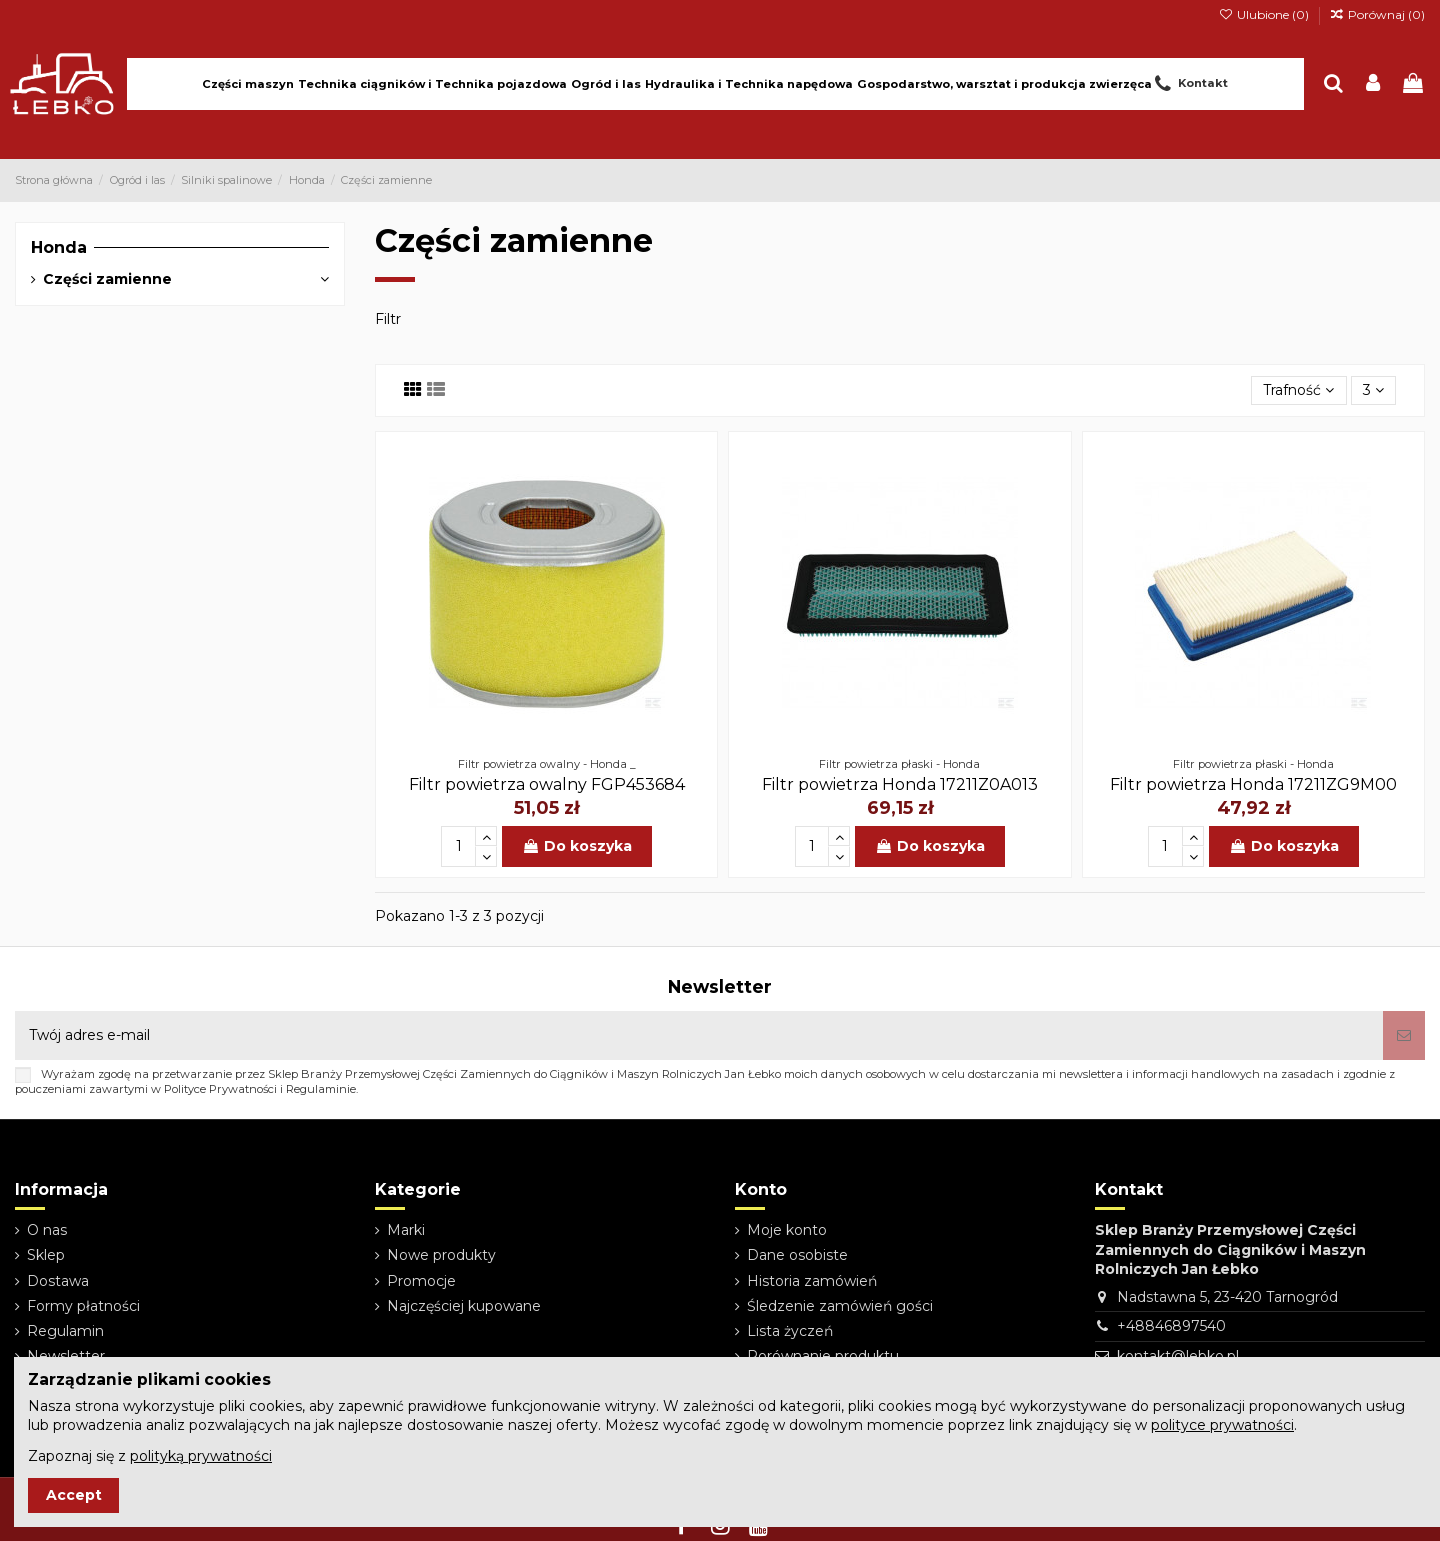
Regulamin (65, 1331)
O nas (47, 1230)
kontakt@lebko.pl (1178, 1356)
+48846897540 (1171, 1326)
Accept (74, 1495)
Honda (59, 247)
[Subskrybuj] (1404, 1035)
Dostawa (58, 1281)
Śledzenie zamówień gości (840, 1306)
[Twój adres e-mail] (699, 1035)
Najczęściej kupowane (464, 1306)
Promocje (421, 1281)
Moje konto (787, 1230)
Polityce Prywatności (220, 1089)
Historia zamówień (812, 1281)
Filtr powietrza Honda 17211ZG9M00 (1253, 784)
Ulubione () (1264, 14)
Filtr (388, 319)
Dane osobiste (797, 1255)
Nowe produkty (441, 1255)
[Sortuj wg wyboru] (1298, 390)
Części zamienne (107, 279)
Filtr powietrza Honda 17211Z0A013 (900, 784)
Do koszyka (577, 846)
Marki (406, 1230)
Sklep (46, 1255)
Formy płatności (83, 1306)
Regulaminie (321, 1089)
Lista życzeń (790, 1331)
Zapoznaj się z (150, 1456)
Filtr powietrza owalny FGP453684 (547, 784)
